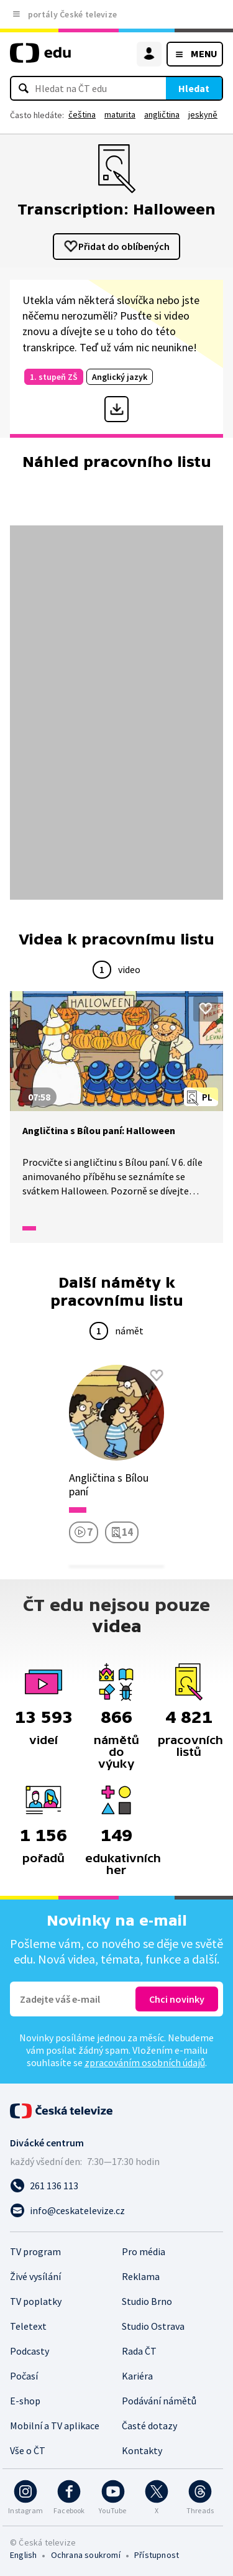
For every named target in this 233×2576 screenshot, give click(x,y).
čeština (82, 114)
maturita (119, 114)
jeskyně (202, 114)
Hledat (193, 88)
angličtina (162, 114)
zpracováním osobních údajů (145, 2062)
